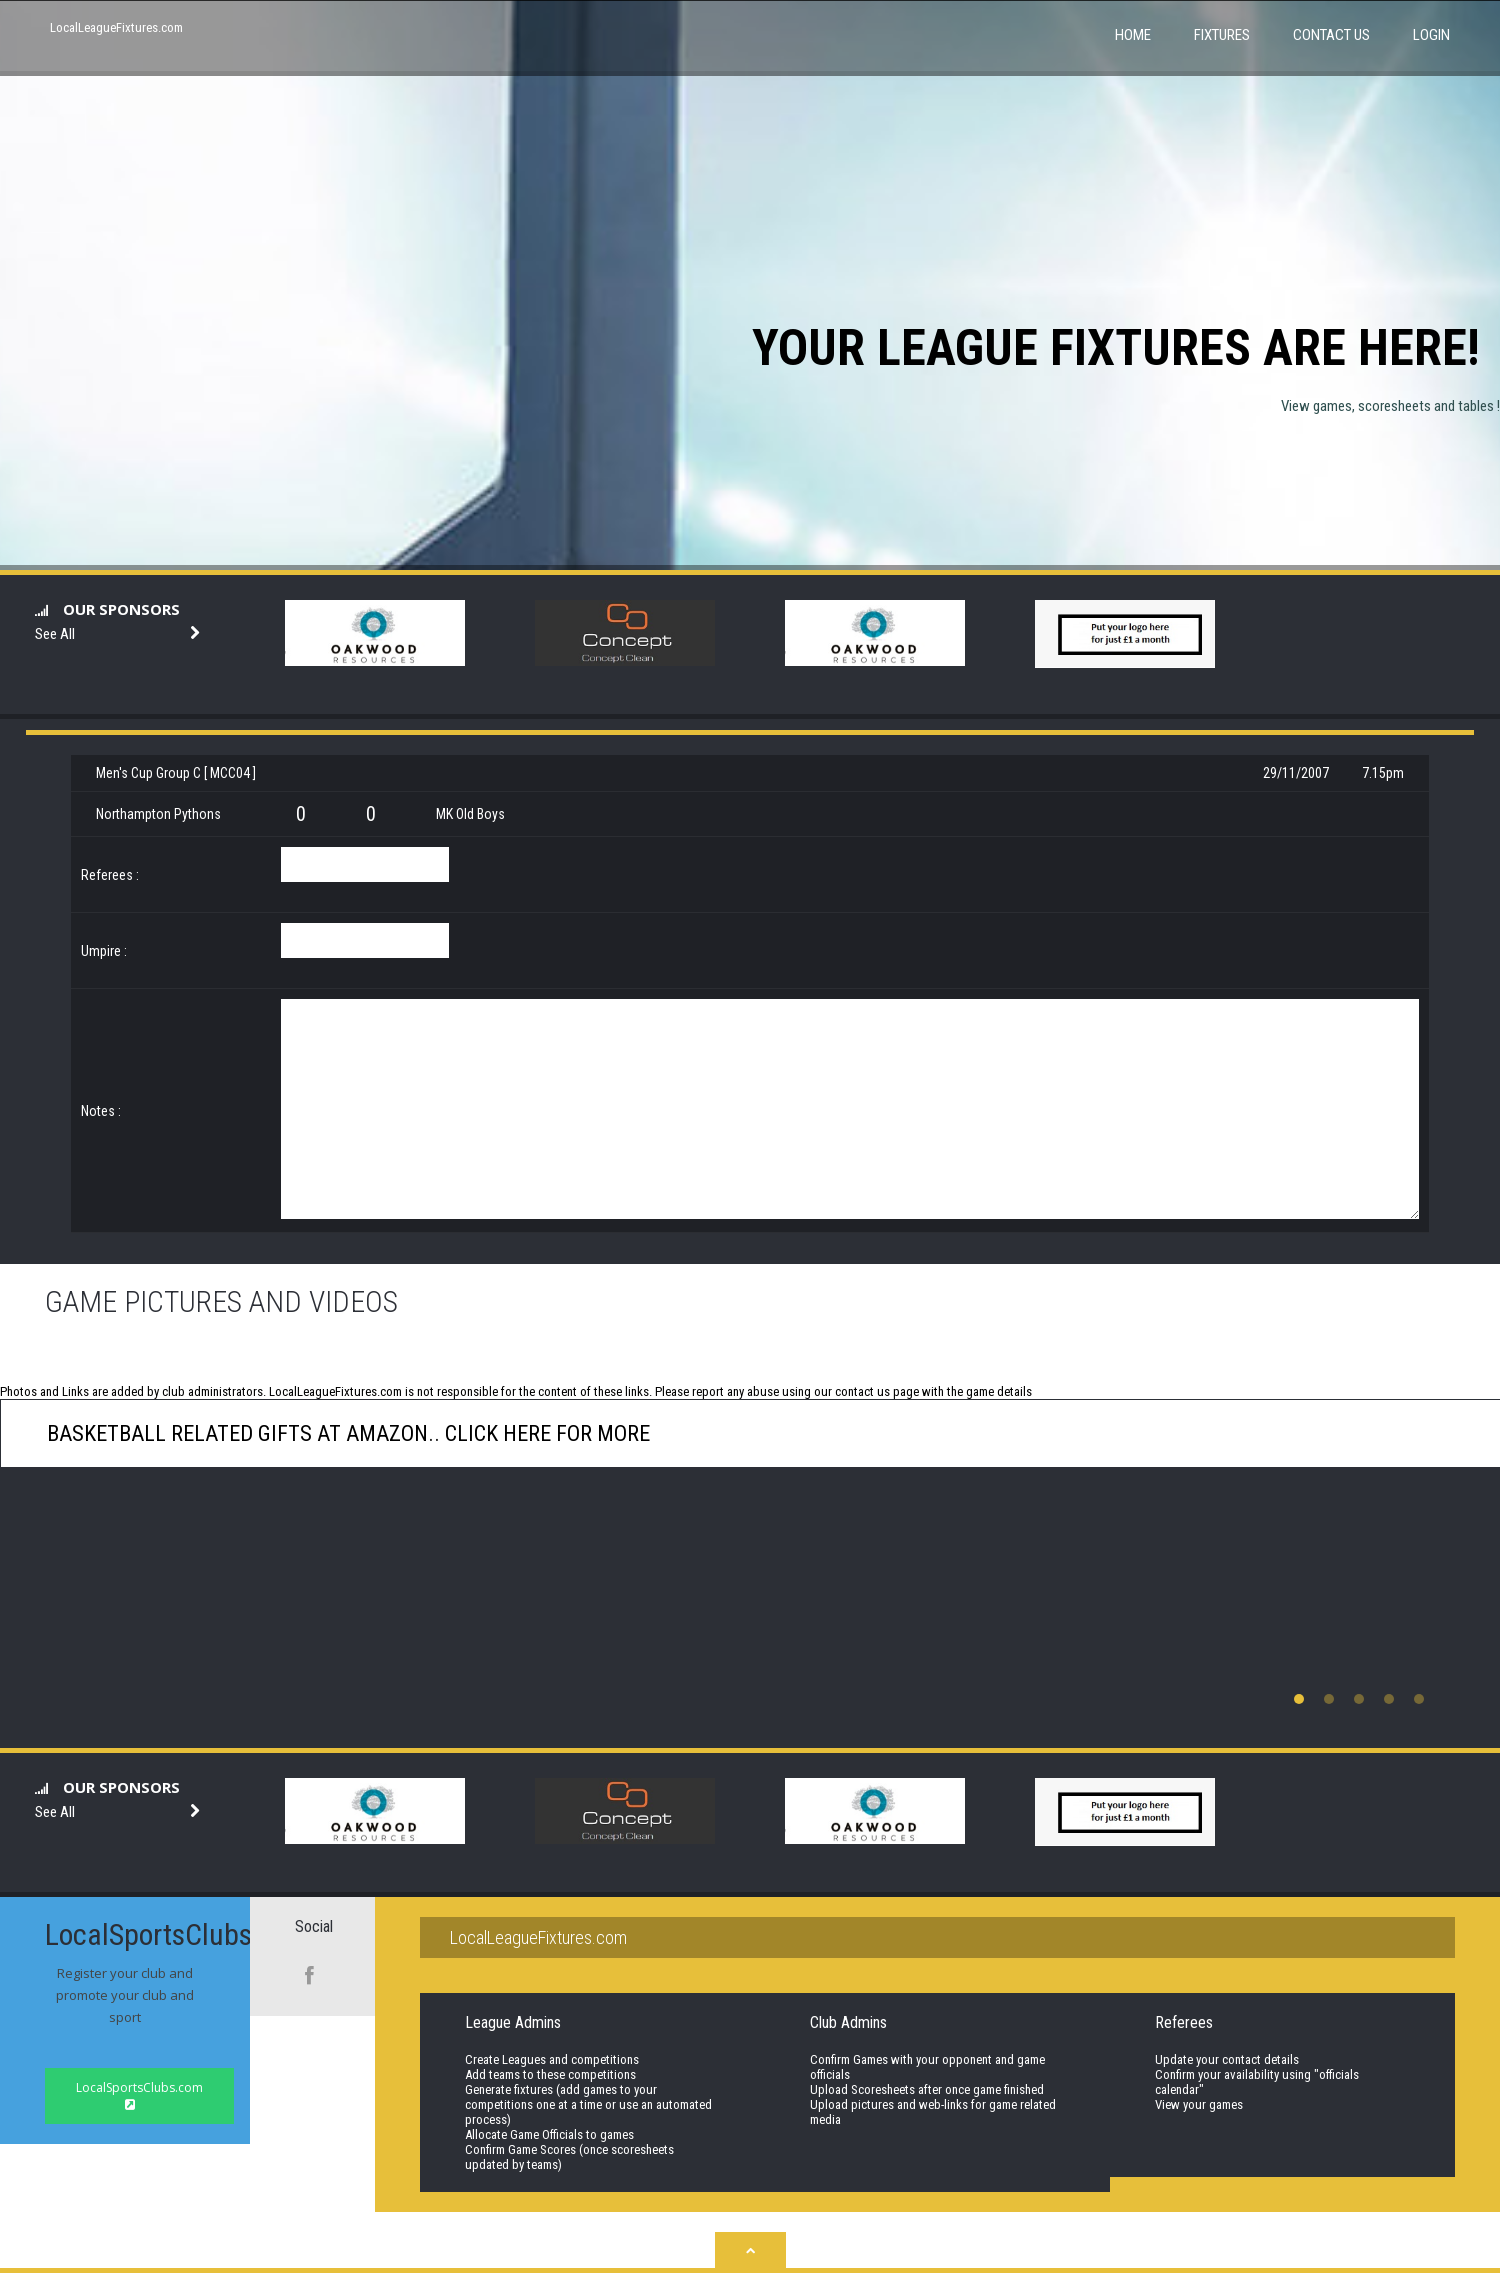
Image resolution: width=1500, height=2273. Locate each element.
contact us (862, 1391)
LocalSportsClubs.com (139, 2095)
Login (1431, 35)
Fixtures (1222, 35)
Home (1133, 35)
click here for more (545, 1433)
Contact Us (1331, 35)
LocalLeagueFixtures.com (116, 27)
